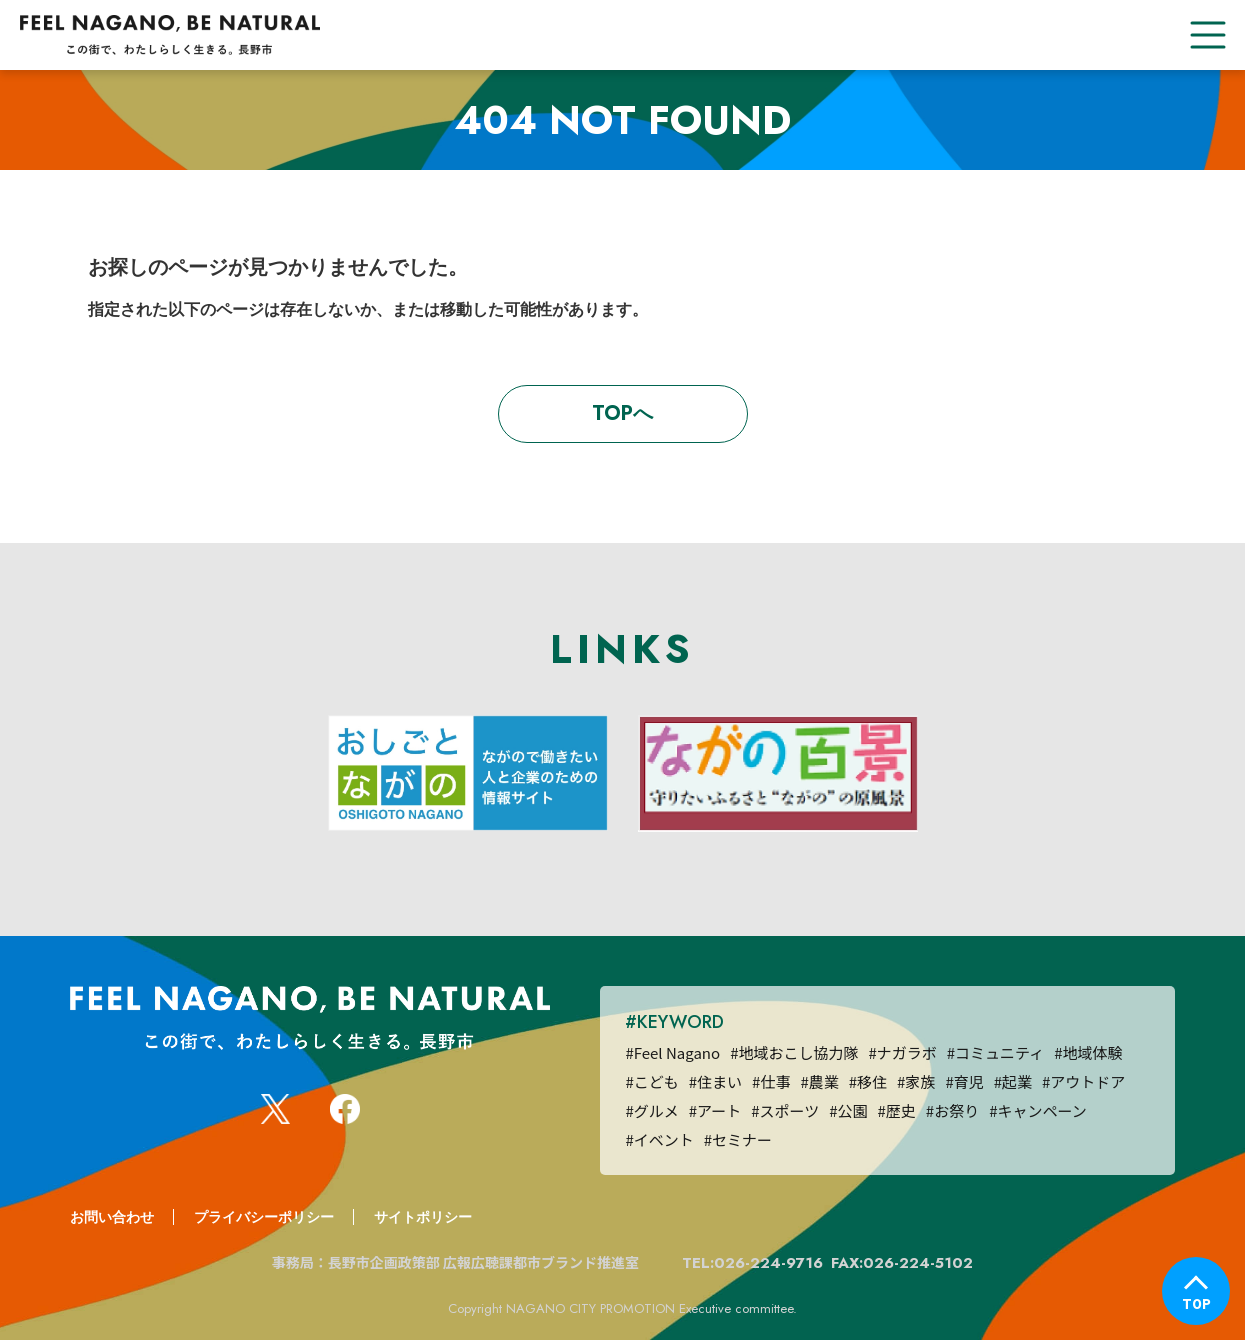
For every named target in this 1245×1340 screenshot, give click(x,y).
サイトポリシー (423, 1217)
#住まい (715, 1081)
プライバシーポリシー (264, 1217)
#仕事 (771, 1081)
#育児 (964, 1081)
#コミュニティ (995, 1052)
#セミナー (738, 1139)
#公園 (848, 1110)
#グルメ (651, 1110)
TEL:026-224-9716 (752, 1263)
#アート (715, 1110)
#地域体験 (1088, 1052)
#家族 (916, 1081)
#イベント (659, 1139)
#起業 (1013, 1081)
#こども (651, 1081)
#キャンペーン (1038, 1110)
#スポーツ (785, 1110)
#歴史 (897, 1110)
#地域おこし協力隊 (794, 1052)
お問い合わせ (112, 1217)
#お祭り (952, 1110)
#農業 (819, 1081)
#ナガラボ (902, 1052)
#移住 (868, 1081)
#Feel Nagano (672, 1052)
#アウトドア (1083, 1081)
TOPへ (622, 413)
